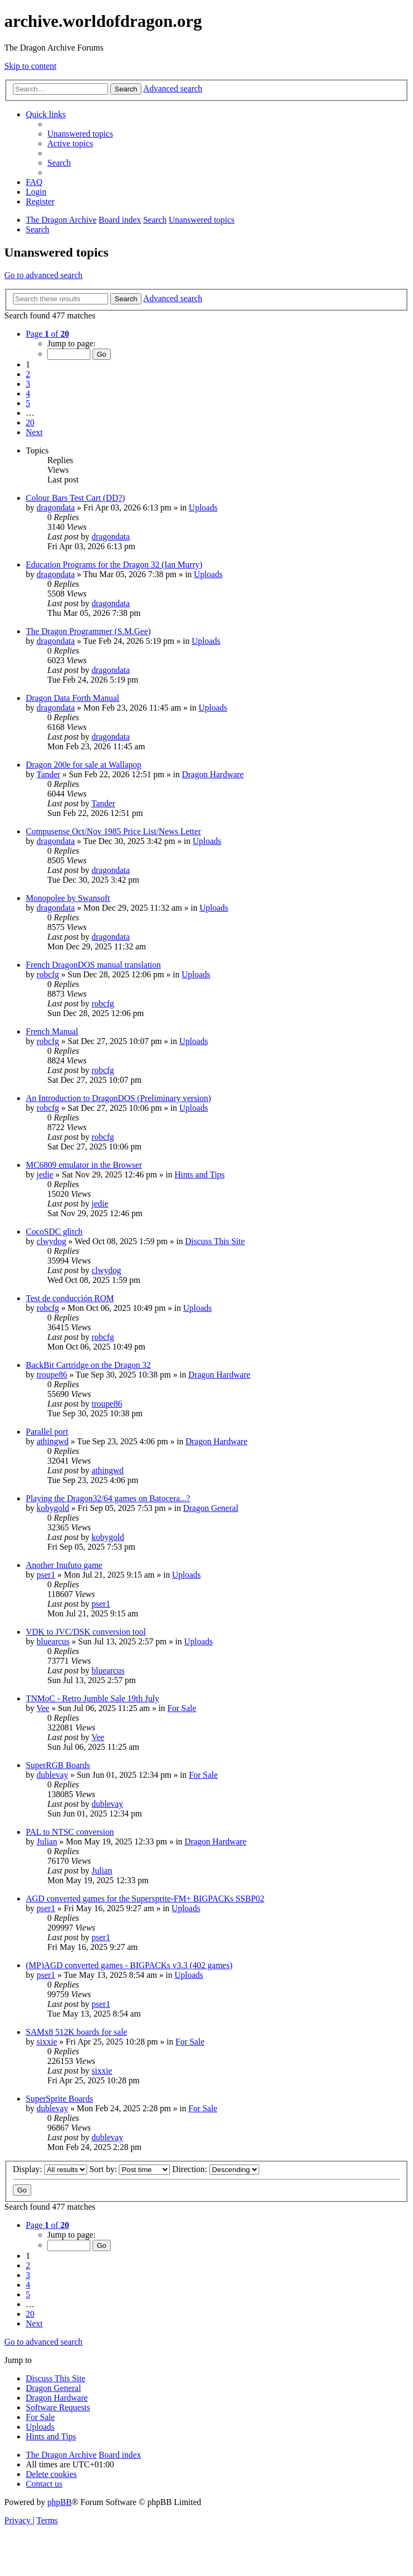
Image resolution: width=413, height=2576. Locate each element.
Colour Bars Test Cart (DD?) (75, 497)
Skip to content (30, 65)
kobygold (53, 1508)
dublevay (52, 1774)
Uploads (203, 507)
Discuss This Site (215, 1241)
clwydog (51, 1241)
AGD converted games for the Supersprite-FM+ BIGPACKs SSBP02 (145, 1898)
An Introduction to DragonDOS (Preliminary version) (118, 1098)
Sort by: (129, 2169)
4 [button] (28, 393)
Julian (47, 1841)
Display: (50, 2169)
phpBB (59, 2502)
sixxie (47, 2041)
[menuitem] (80, 133)
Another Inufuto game (64, 1565)
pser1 (46, 1574)
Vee (43, 1708)
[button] (47, 333)
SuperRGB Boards (58, 1765)
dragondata (56, 507)
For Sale (181, 1708)
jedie (45, 1174)
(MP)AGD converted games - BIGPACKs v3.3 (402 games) (129, 1965)
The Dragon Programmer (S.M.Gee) (88, 631)
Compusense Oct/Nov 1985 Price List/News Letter (113, 831)
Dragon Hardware (213, 774)
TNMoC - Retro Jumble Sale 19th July (92, 1698)
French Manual (52, 1031)
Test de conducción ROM (70, 1298)
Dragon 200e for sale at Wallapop (83, 764)
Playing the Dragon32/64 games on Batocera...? (108, 1498)
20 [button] (30, 422)
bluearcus (53, 1641)
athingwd (53, 1441)
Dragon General (210, 1508)
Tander (48, 774)
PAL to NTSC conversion (70, 1831)
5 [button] (28, 403)
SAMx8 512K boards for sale (76, 2031)
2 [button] (28, 374)
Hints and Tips (199, 1174)
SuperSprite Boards (59, 2098)
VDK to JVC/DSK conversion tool (86, 1631)
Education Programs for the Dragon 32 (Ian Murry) (114, 564)
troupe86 (52, 1374)
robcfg (48, 974)
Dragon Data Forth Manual (72, 697)
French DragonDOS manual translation (93, 964)
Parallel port (47, 1431)
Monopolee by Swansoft (68, 898)
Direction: (215, 2169)
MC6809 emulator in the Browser (84, 1164)
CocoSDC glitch (54, 1231)
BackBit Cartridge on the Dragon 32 (88, 1364)
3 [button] (28, 383)
